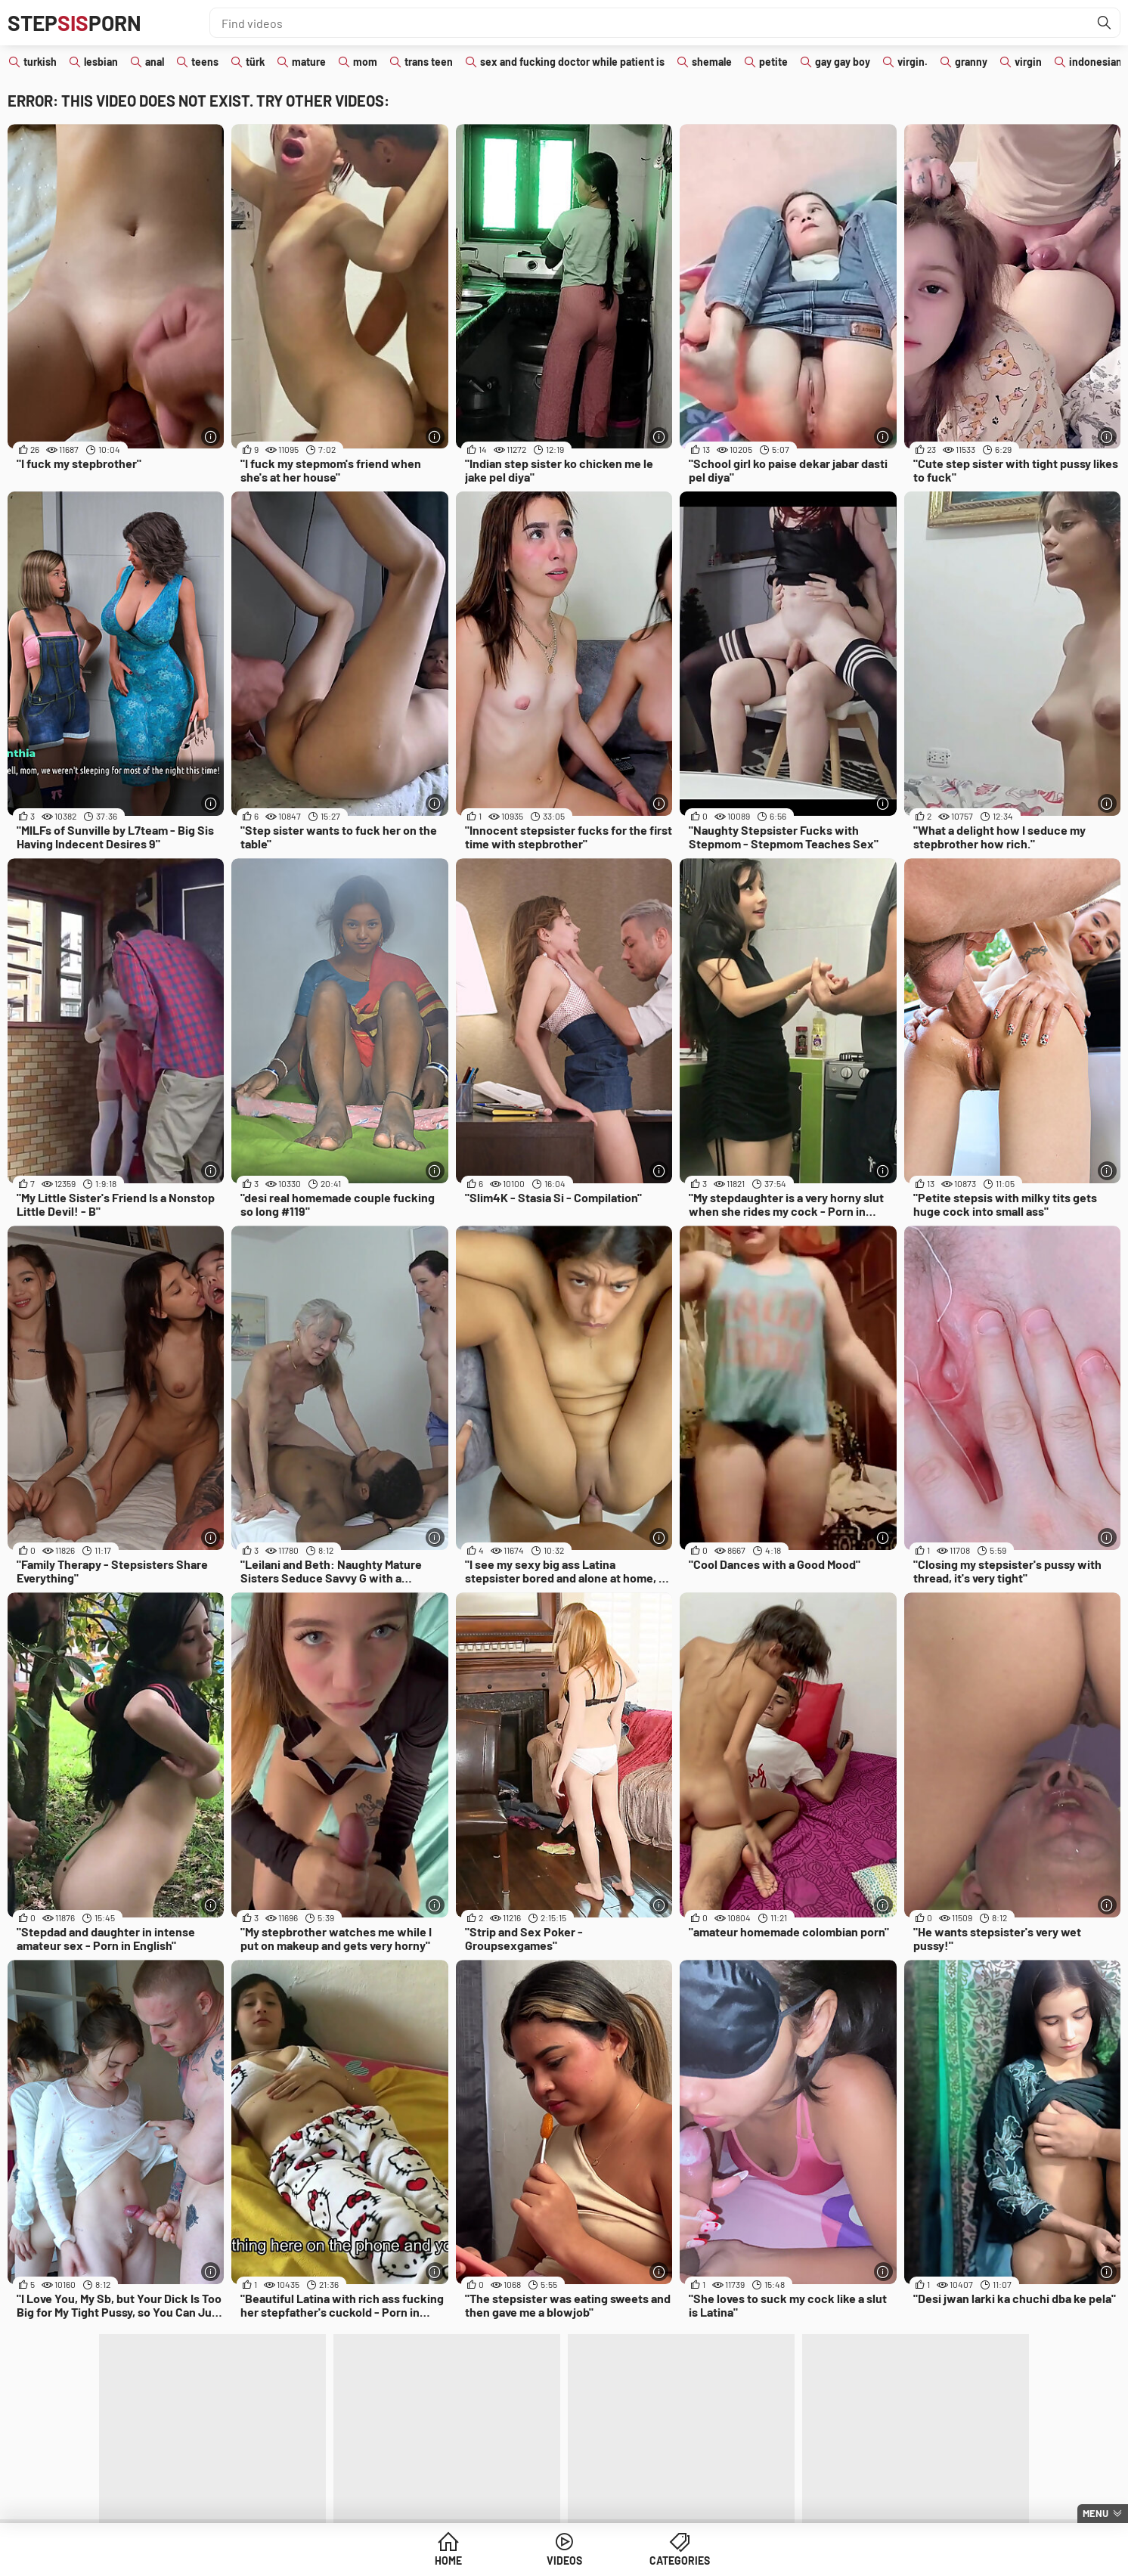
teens (204, 61)
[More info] (210, 436)
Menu (1095, 2513)
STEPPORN (74, 23)
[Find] (1104, 22)
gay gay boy (842, 61)
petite (773, 61)
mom (365, 61)
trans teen (428, 61)
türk (255, 61)
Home (448, 2560)
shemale (712, 61)
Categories (679, 2560)
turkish (40, 61)
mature (309, 61)
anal (154, 61)
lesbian (101, 61)
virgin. (912, 61)
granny (971, 61)
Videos (564, 2560)
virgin (1028, 61)
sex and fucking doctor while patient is (572, 61)
